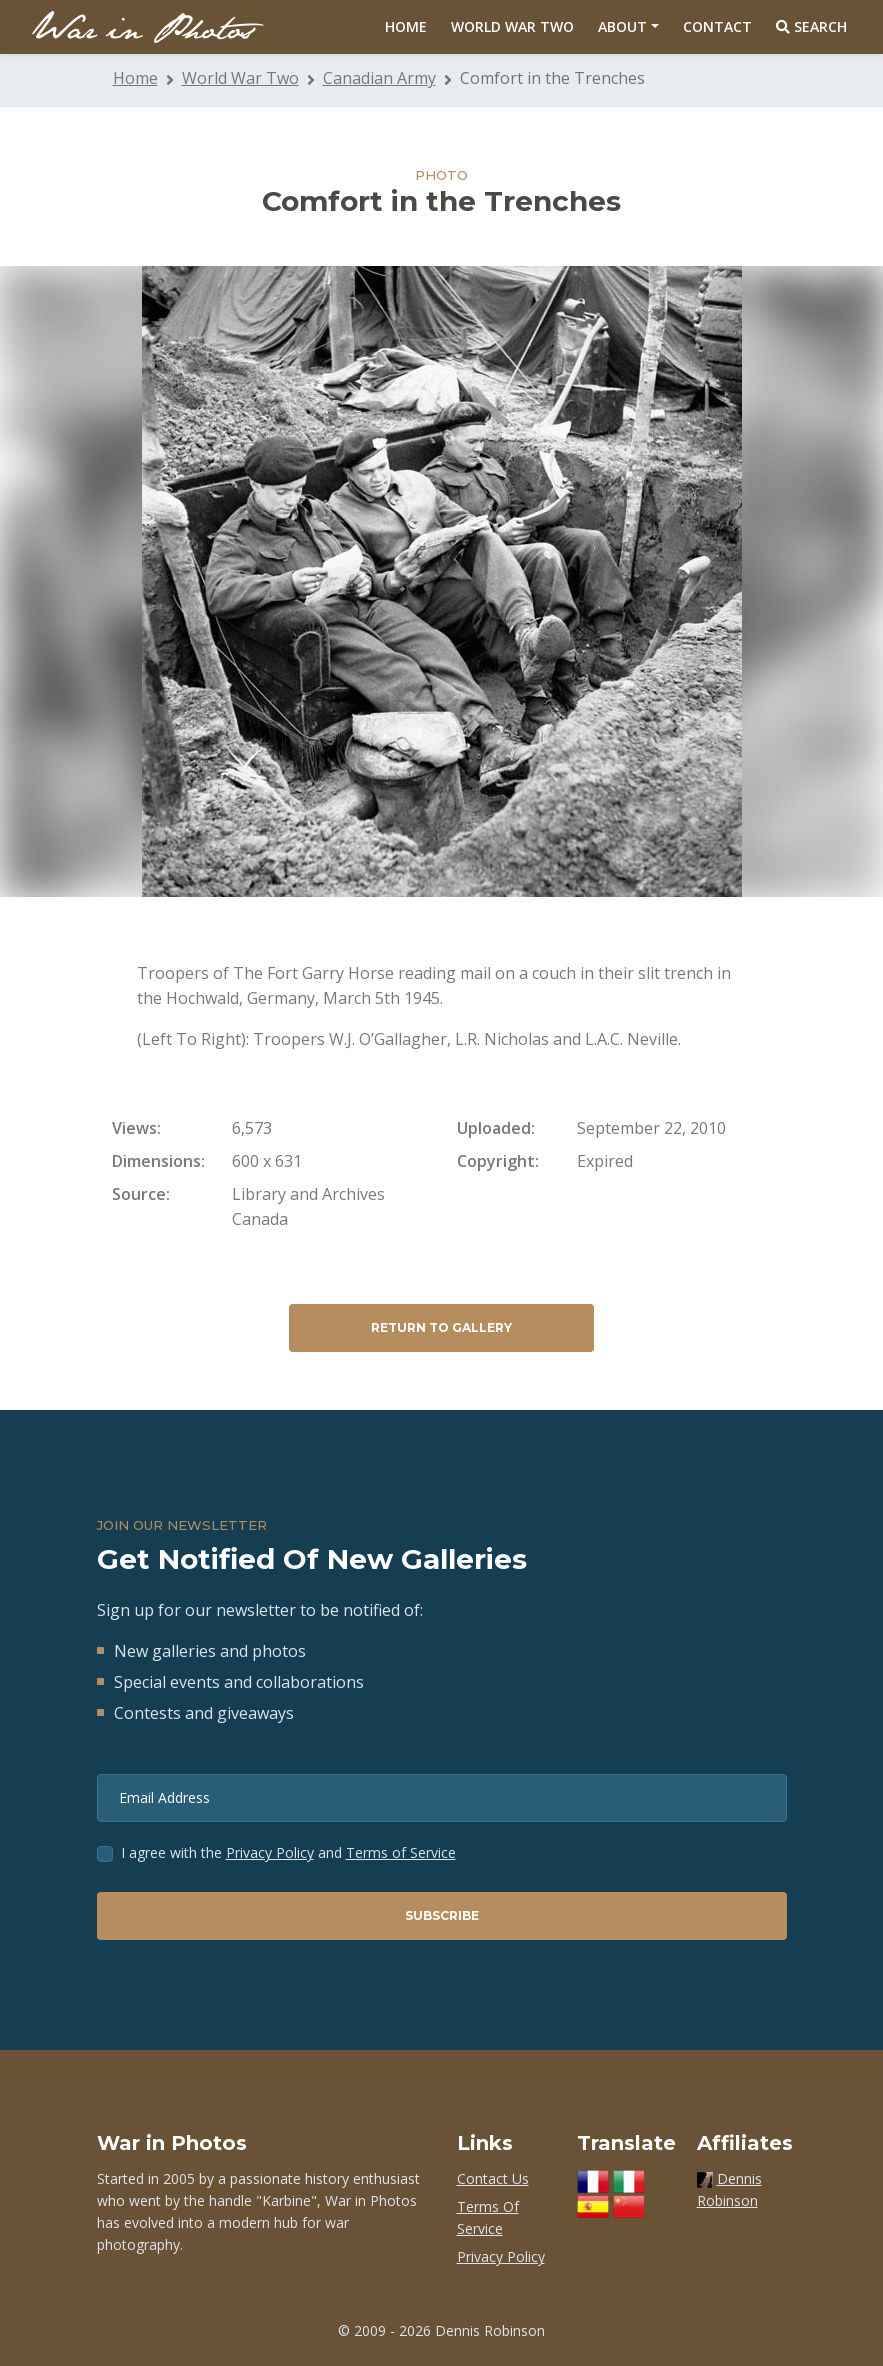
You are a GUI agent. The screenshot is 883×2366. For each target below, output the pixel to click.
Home (406, 26)
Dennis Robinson (490, 2330)
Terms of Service (401, 1852)
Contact (717, 26)
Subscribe (442, 1915)
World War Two (512, 26)
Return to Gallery (441, 1327)
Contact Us (493, 2178)
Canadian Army (379, 78)
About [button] (622, 26)
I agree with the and (288, 1852)
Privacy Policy (270, 1852)
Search (811, 26)
